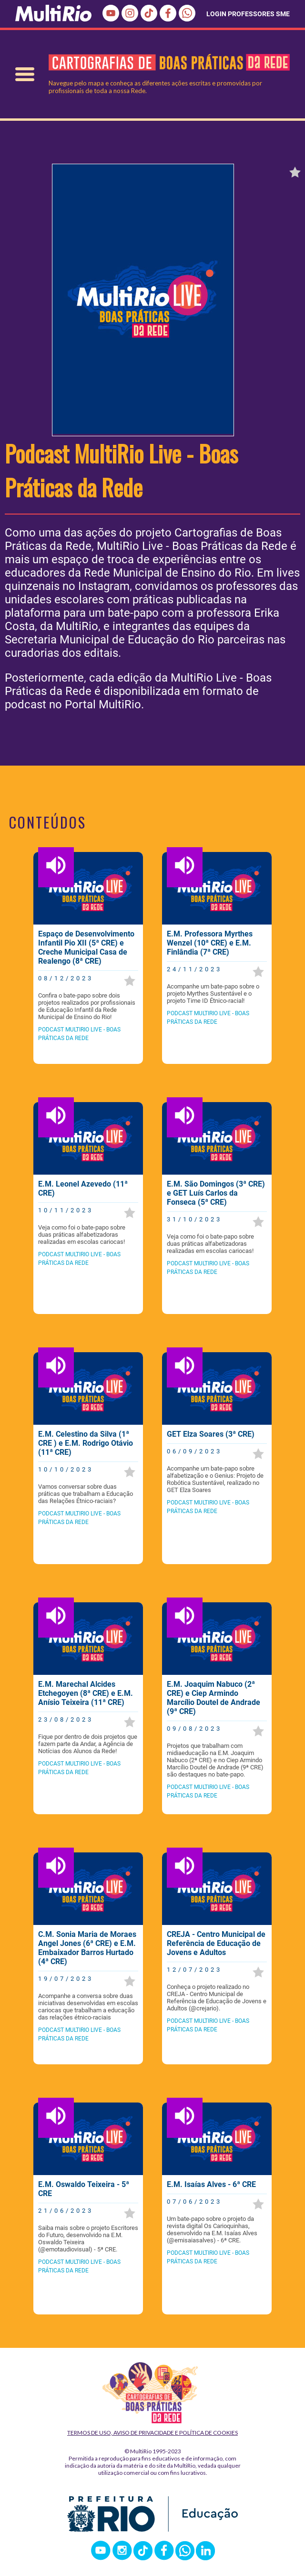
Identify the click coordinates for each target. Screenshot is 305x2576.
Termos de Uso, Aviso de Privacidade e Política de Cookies (152, 2432)
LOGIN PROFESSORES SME (248, 14)
